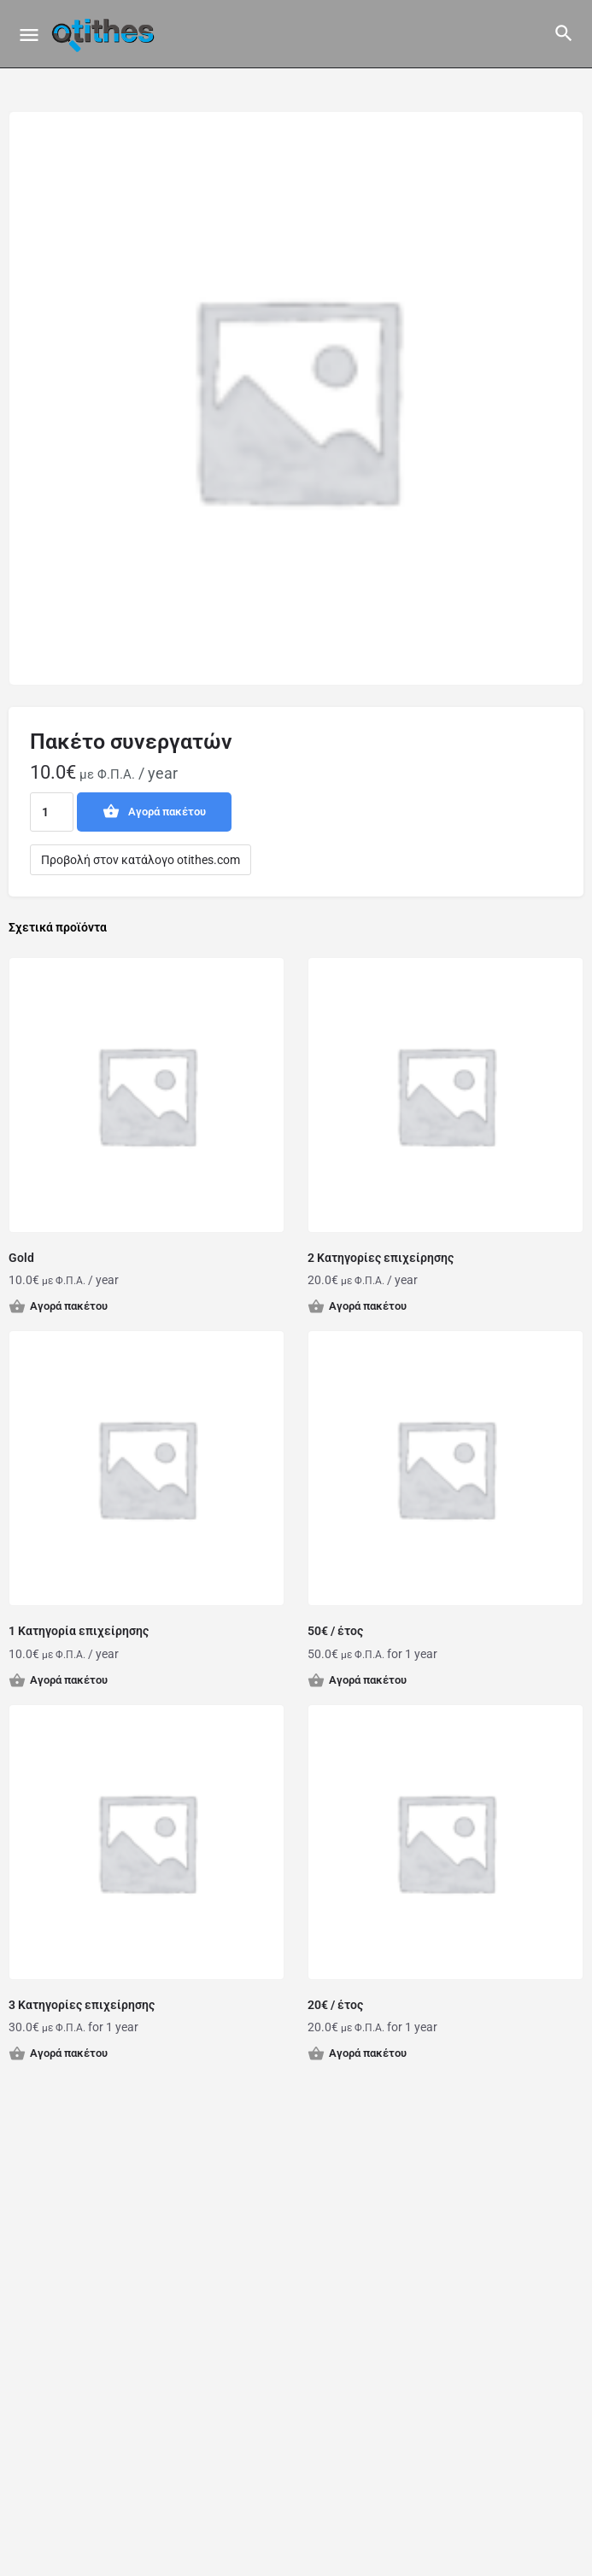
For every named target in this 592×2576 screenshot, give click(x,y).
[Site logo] (105, 34)
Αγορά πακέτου (167, 811)
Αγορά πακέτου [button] (69, 1306)
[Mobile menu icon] (29, 34)
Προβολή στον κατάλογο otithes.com (140, 860)
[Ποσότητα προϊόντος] (51, 812)
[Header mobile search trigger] (564, 33)
